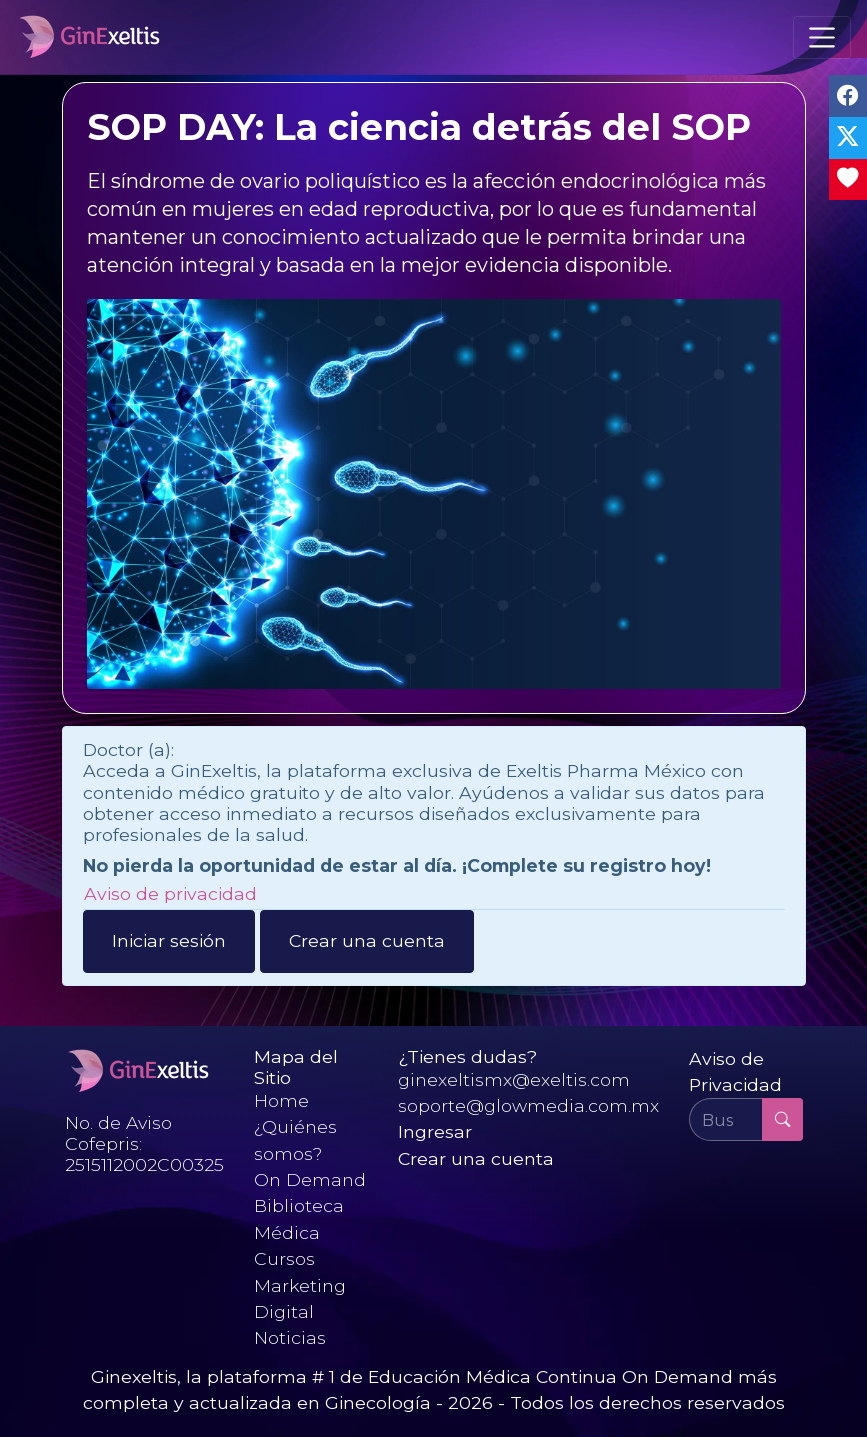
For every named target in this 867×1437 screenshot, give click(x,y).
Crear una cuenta (367, 940)
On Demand (310, 1179)
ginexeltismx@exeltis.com (514, 1079)
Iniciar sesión (169, 940)
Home (281, 1100)
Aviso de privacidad (170, 893)
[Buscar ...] (726, 1119)
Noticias (290, 1337)
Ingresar (435, 1131)
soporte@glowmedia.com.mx (528, 1105)
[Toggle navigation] (822, 37)
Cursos (284, 1258)
